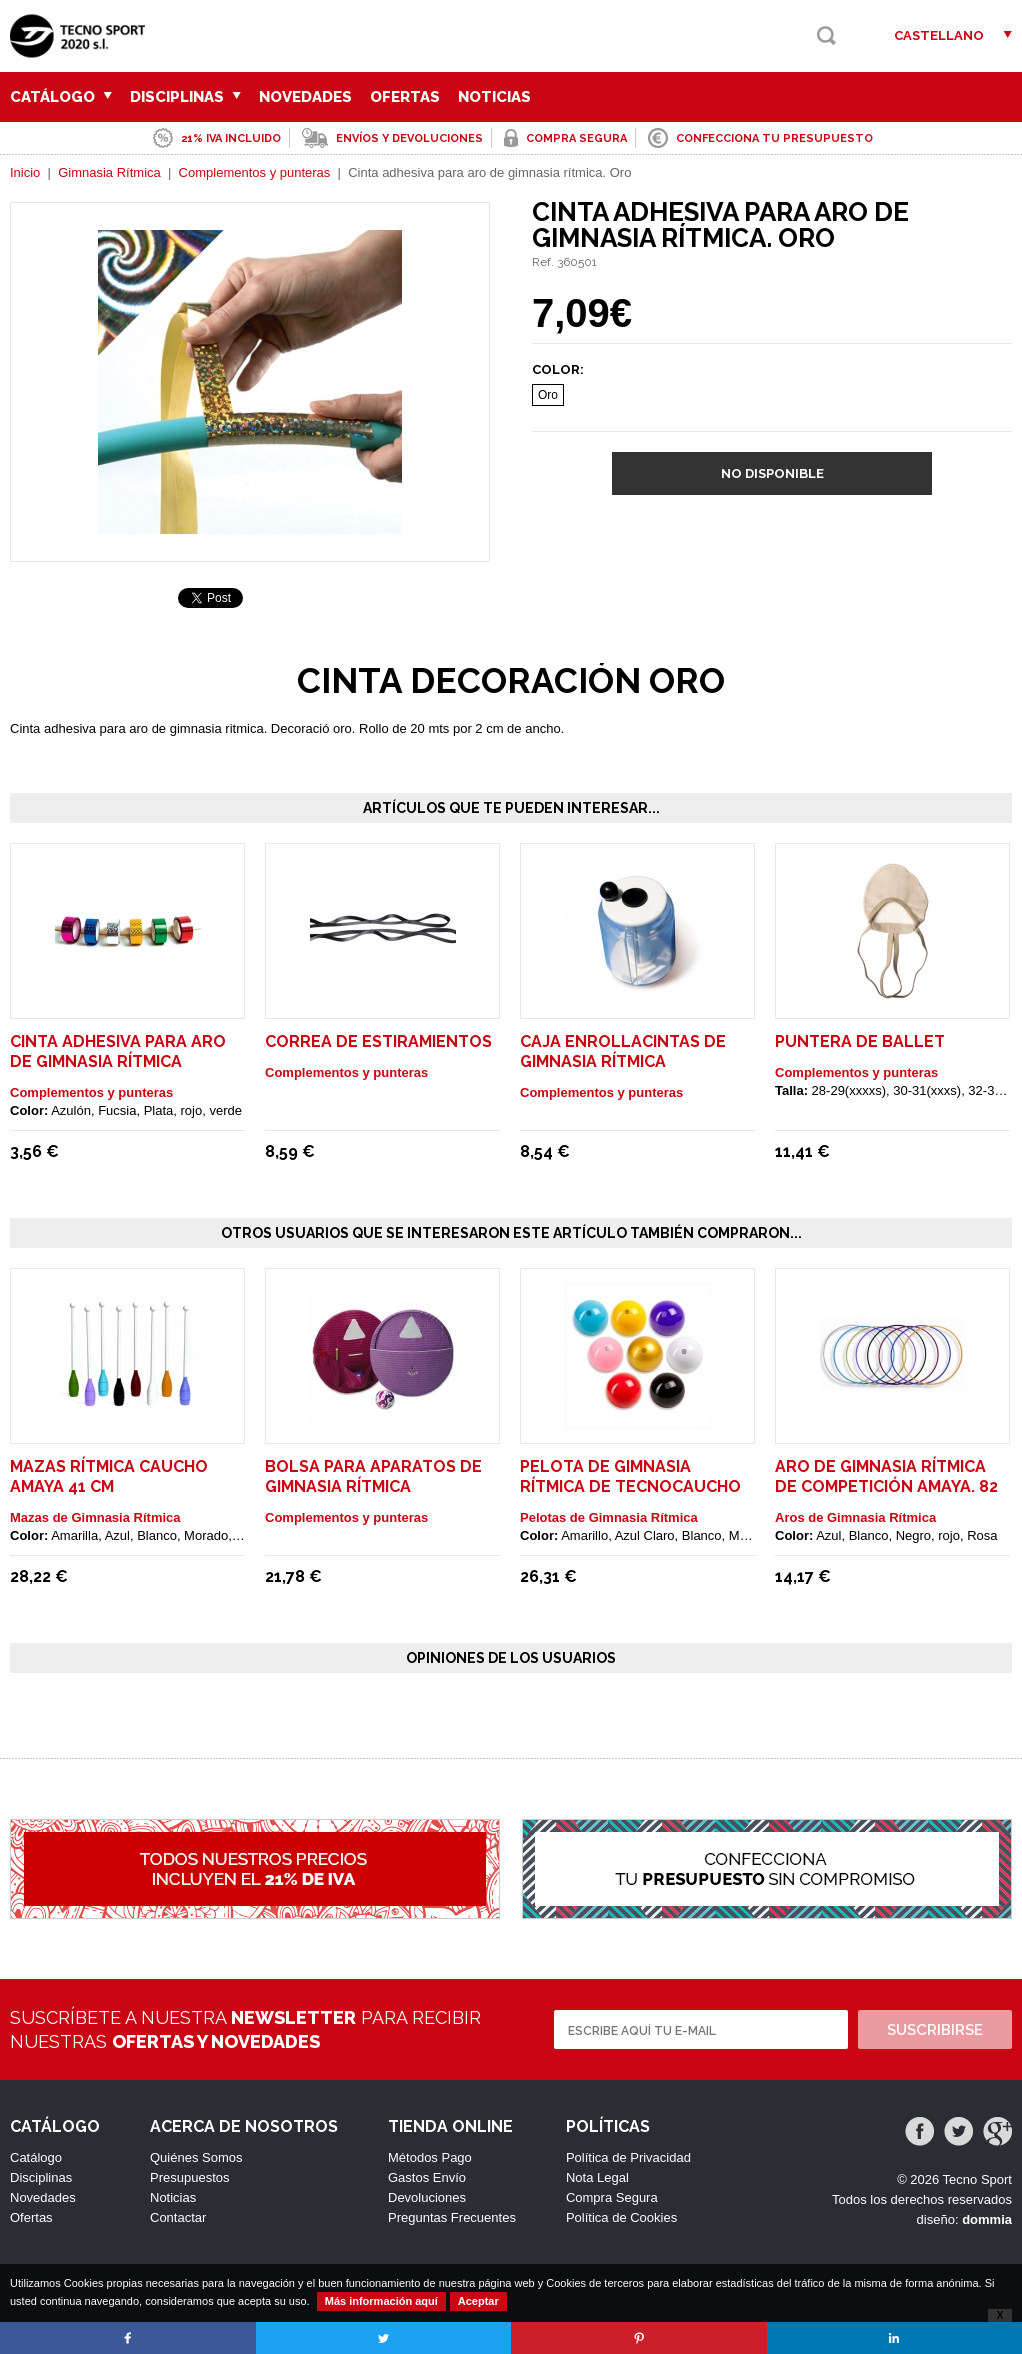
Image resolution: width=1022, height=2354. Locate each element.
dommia (987, 2219)
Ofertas (405, 97)
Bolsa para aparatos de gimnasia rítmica (373, 1476)
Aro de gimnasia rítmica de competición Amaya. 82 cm (886, 1486)
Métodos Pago (430, 2157)
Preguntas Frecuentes (452, 2217)
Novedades (305, 97)
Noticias (494, 97)
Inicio (25, 172)
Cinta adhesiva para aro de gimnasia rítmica (118, 1051)
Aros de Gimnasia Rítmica (855, 1517)
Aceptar (478, 2301)
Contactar (178, 2217)
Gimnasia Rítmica (109, 172)
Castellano (939, 35)
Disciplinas (185, 97)
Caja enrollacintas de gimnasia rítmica (623, 1051)
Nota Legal (597, 2177)
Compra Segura (612, 2197)
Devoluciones (427, 2197)
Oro (548, 395)
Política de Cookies (621, 2217)
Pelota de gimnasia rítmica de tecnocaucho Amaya (630, 1486)
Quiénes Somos (196, 2157)
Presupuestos (190, 2177)
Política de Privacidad (628, 2157)
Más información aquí (381, 2301)
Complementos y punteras (255, 172)
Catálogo (61, 97)
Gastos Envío (427, 2177)
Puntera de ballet (860, 1041)
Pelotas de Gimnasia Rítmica (609, 1517)
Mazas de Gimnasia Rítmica (95, 1517)
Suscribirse (935, 2030)
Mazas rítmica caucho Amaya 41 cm (109, 1476)
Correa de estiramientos (378, 1041)
